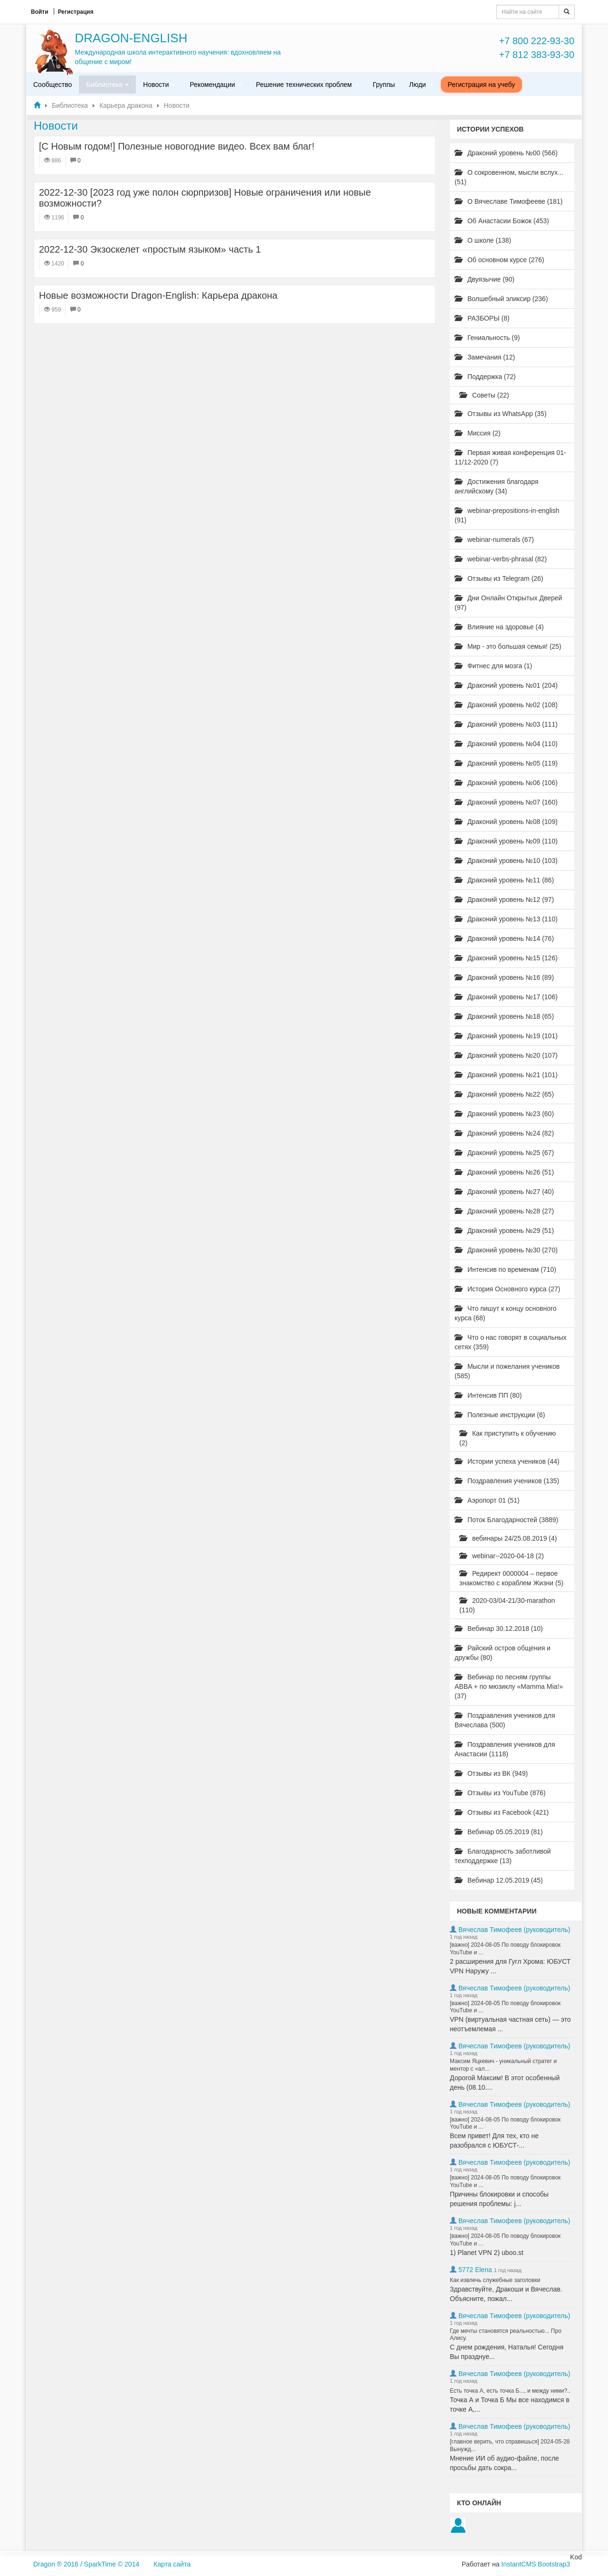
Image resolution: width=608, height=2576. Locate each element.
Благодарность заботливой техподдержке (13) (503, 1856)
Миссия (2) (478, 433)
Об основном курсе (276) (499, 260)
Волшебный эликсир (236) (501, 299)
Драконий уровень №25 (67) (504, 1152)
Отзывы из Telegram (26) (499, 578)
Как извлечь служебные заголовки (495, 2280)
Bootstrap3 (554, 2564)
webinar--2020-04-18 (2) (501, 1556)
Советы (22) (484, 395)
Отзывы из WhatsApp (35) (501, 413)
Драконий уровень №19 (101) (506, 1036)
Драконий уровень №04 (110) (506, 744)
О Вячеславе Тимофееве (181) (508, 201)
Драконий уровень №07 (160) (506, 802)
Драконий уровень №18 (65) (504, 1016)
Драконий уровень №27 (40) (504, 1191)
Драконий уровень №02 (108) (506, 705)
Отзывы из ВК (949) (491, 1773)
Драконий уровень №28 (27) (504, 1211)
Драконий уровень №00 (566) (506, 153)
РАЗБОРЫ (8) (482, 318)
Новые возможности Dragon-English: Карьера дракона (158, 295)
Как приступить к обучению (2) (507, 1438)
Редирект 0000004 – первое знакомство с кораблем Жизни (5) (511, 1578)
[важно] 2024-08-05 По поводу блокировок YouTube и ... (505, 1948)
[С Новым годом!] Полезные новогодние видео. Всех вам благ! (176, 146)
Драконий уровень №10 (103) (506, 860)
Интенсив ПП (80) (488, 1395)
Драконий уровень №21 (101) (506, 1075)
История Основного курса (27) (507, 1289)
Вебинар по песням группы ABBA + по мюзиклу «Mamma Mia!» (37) (509, 1686)
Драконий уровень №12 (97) (504, 899)
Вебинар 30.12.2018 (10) (499, 1628)
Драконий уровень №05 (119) (506, 763)
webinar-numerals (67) (494, 539)
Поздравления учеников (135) (507, 1481)
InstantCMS (518, 2564)
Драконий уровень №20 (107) (506, 1055)
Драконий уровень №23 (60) (504, 1114)
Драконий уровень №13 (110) (506, 919)
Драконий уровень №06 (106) (506, 782)
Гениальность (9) (487, 337)
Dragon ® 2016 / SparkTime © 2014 (86, 2564)
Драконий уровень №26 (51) (504, 1172)
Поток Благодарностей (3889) (506, 1520)
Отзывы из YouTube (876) (500, 1793)
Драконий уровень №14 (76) (504, 938)
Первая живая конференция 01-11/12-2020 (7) (510, 457)
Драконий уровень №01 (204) (506, 685)
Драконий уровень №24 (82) (504, 1133)
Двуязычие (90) (484, 279)
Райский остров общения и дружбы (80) (503, 1652)
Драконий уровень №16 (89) (504, 977)
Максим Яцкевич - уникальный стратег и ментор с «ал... (503, 2065)
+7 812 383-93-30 (536, 54)
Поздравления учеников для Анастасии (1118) (505, 1749)
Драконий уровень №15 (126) (506, 958)
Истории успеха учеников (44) (507, 1461)
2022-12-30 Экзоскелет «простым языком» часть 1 (150, 249)
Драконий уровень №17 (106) (506, 997)
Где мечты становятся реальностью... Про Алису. (505, 2335)
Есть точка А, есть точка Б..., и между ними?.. (510, 2390)
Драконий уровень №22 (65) (504, 1094)
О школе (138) (483, 240)
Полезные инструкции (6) (500, 1415)
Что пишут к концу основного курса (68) (506, 1313)
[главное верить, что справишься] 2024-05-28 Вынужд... (510, 2445)
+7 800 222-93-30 (536, 41)
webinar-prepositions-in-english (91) (507, 515)
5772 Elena (475, 2269)
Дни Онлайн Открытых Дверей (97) (508, 602)
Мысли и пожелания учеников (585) (507, 1371)
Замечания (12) (485, 357)
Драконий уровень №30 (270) (506, 1250)
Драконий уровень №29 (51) (504, 1230)
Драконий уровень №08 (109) (506, 821)
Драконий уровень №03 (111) (506, 724)
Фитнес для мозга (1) (493, 666)
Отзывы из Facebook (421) (502, 1812)
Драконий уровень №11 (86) (504, 880)
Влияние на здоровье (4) (499, 627)
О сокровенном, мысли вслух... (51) (509, 177)
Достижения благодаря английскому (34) (497, 486)
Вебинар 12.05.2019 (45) (499, 1880)
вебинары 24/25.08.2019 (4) (508, 1538)
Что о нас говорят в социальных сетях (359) (511, 1342)
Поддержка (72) (485, 376)
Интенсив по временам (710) (505, 1269)
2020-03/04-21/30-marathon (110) (507, 1605)
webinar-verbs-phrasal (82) (501, 559)
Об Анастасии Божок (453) (502, 221)
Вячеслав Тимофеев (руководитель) (514, 1929)
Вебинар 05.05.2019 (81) (499, 1832)
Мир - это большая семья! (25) (508, 646)
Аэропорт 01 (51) (487, 1500)
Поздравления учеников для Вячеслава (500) (505, 1720)
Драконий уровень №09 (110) (506, 841)
